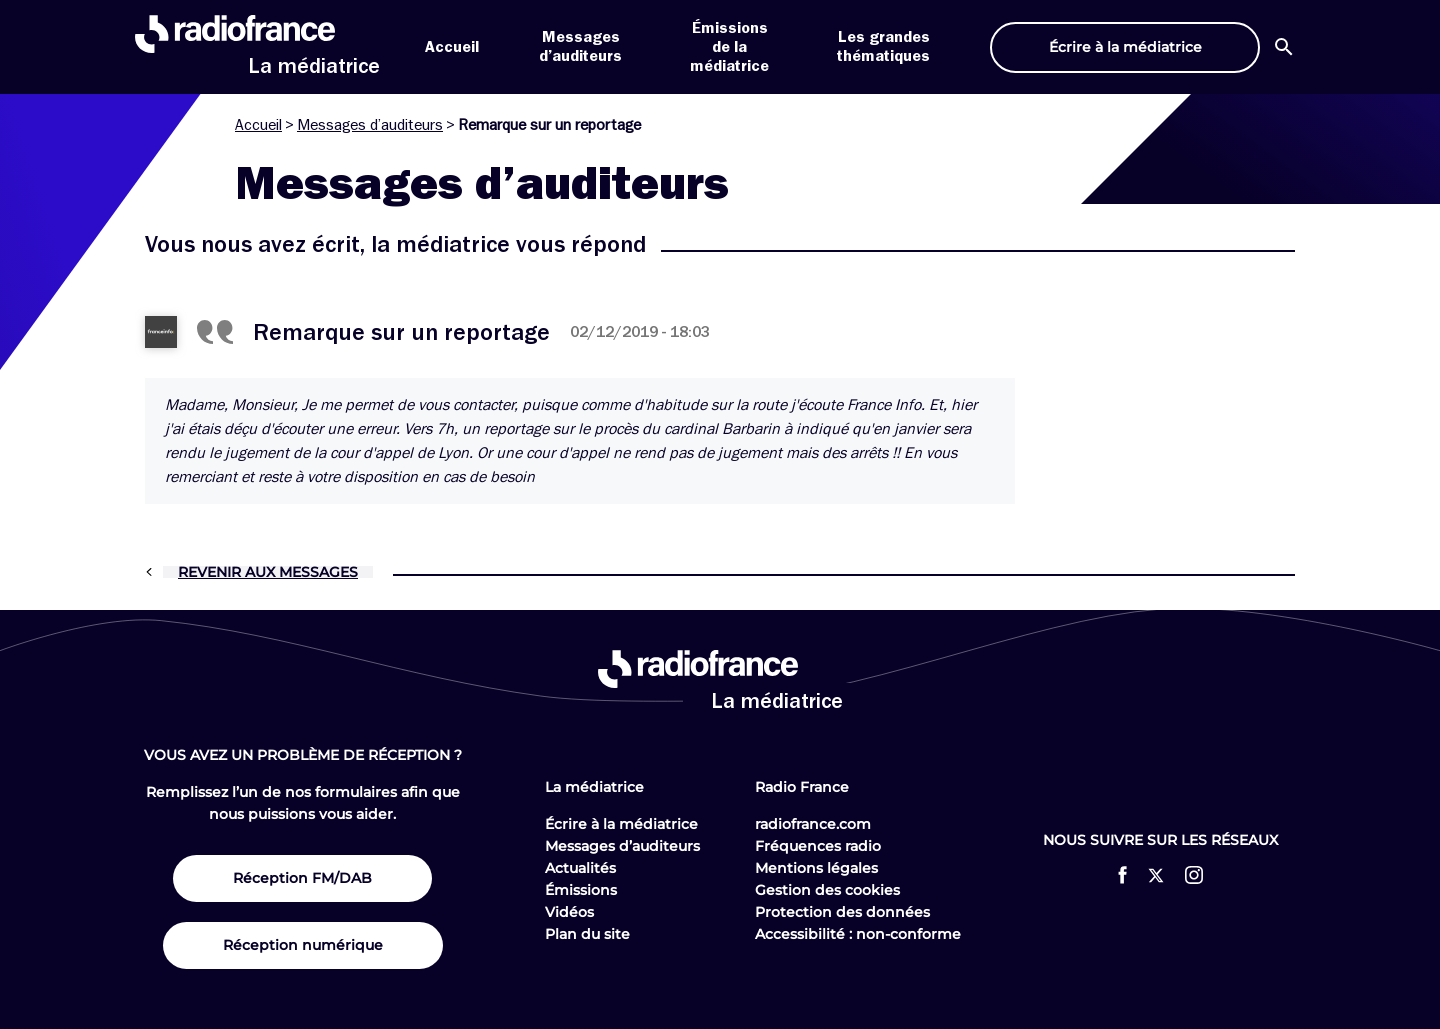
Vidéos (569, 912)
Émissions (581, 890)
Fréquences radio (818, 846)
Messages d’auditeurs (370, 125)
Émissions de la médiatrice (729, 47)
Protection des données (842, 912)
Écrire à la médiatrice (621, 824)
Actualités (580, 868)
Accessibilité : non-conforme (858, 934)
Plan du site (587, 934)
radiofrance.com (813, 824)
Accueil (452, 47)
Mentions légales (816, 868)
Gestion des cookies (827, 890)
